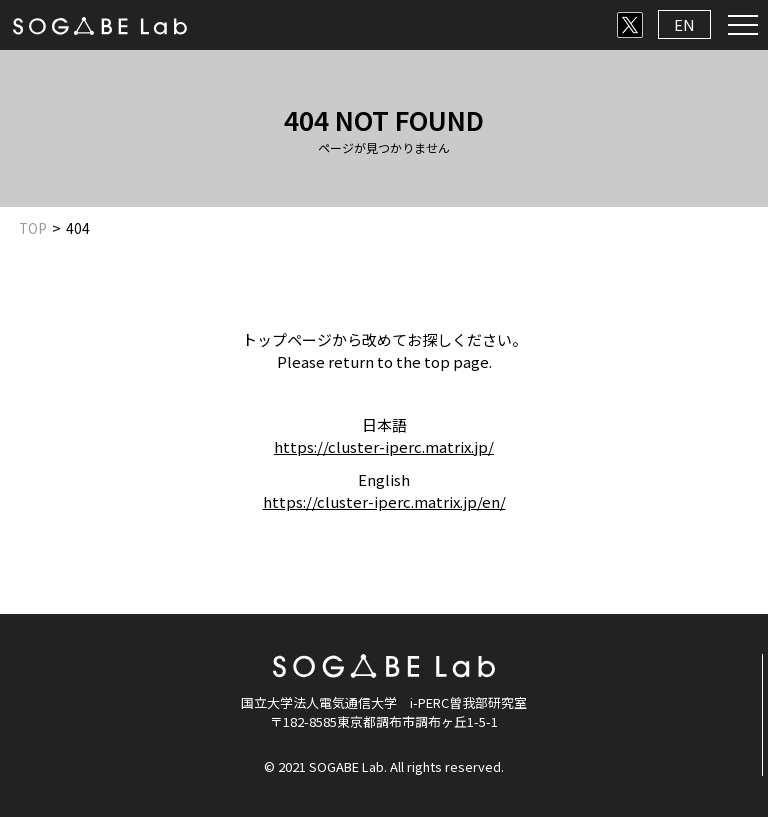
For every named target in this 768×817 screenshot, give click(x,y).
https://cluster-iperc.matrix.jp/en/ (384, 501)
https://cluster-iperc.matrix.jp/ (384, 446)
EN (684, 24)
